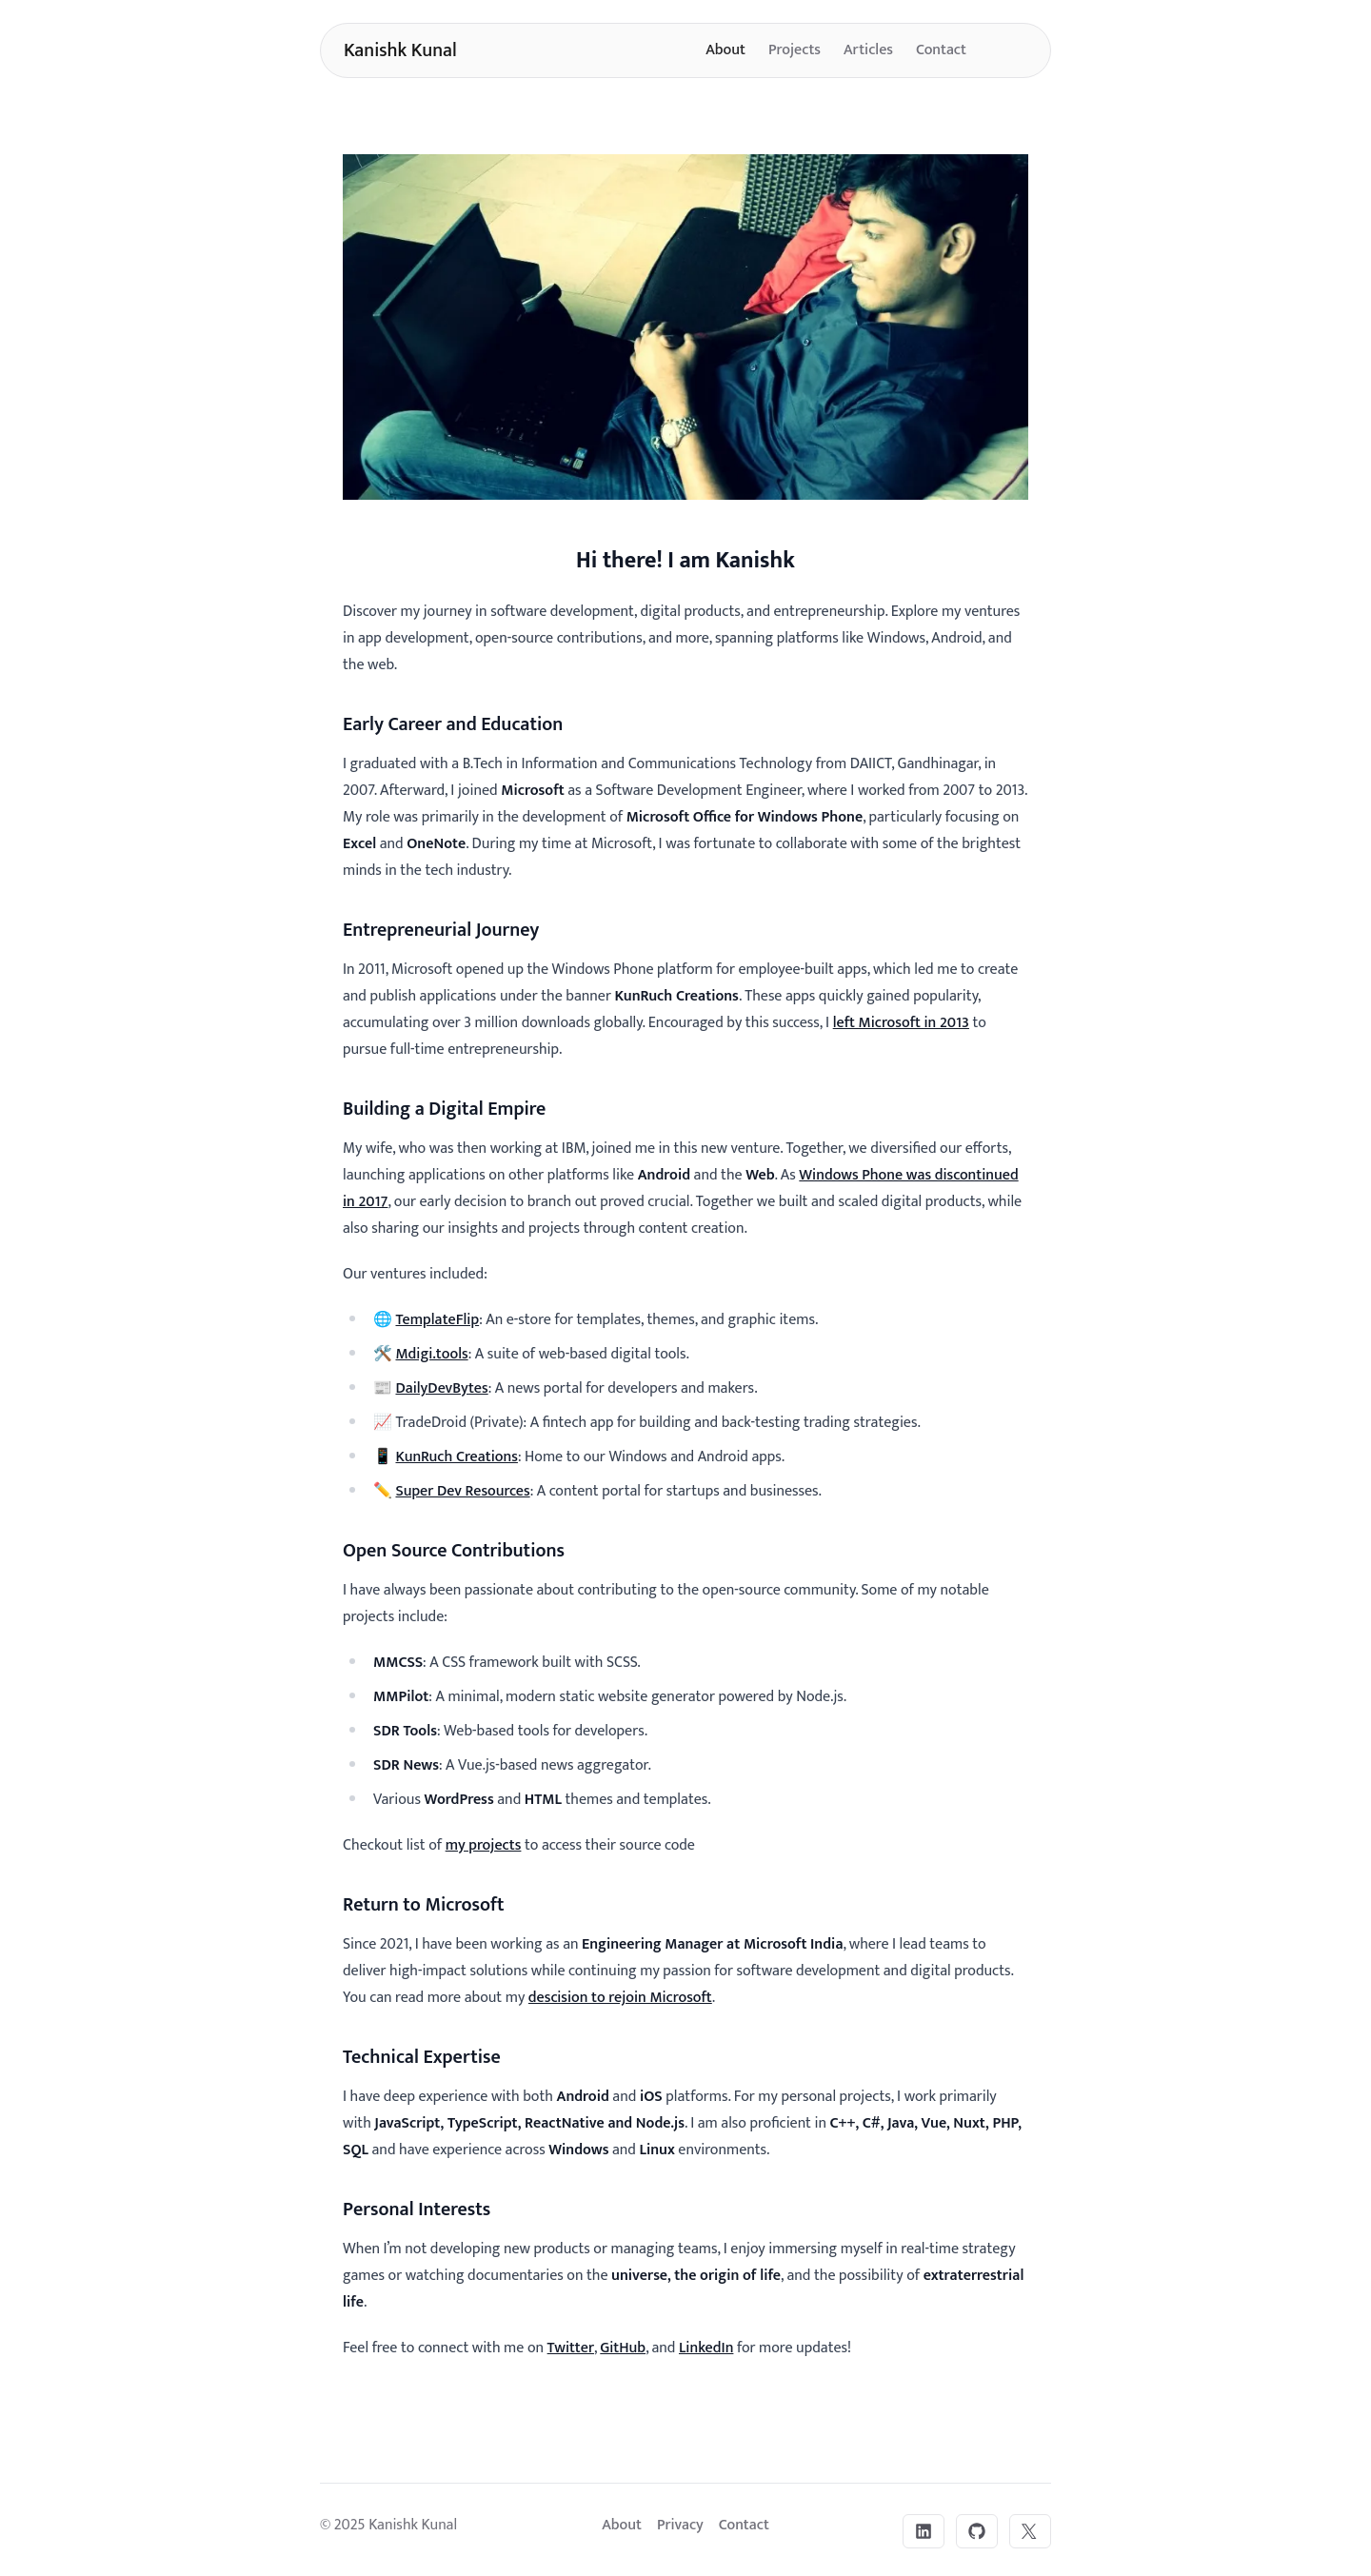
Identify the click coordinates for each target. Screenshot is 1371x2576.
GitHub (623, 2348)
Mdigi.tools (431, 1354)
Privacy (680, 2525)
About (725, 50)
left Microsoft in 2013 (901, 1023)
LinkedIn (706, 2348)
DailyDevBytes (441, 1388)
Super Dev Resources (462, 1491)
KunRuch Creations (456, 1457)
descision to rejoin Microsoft (620, 1998)
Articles (868, 50)
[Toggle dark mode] (1008, 50)
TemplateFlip (437, 1320)
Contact (941, 50)
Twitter (570, 2348)
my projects (484, 1845)
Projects (794, 50)
